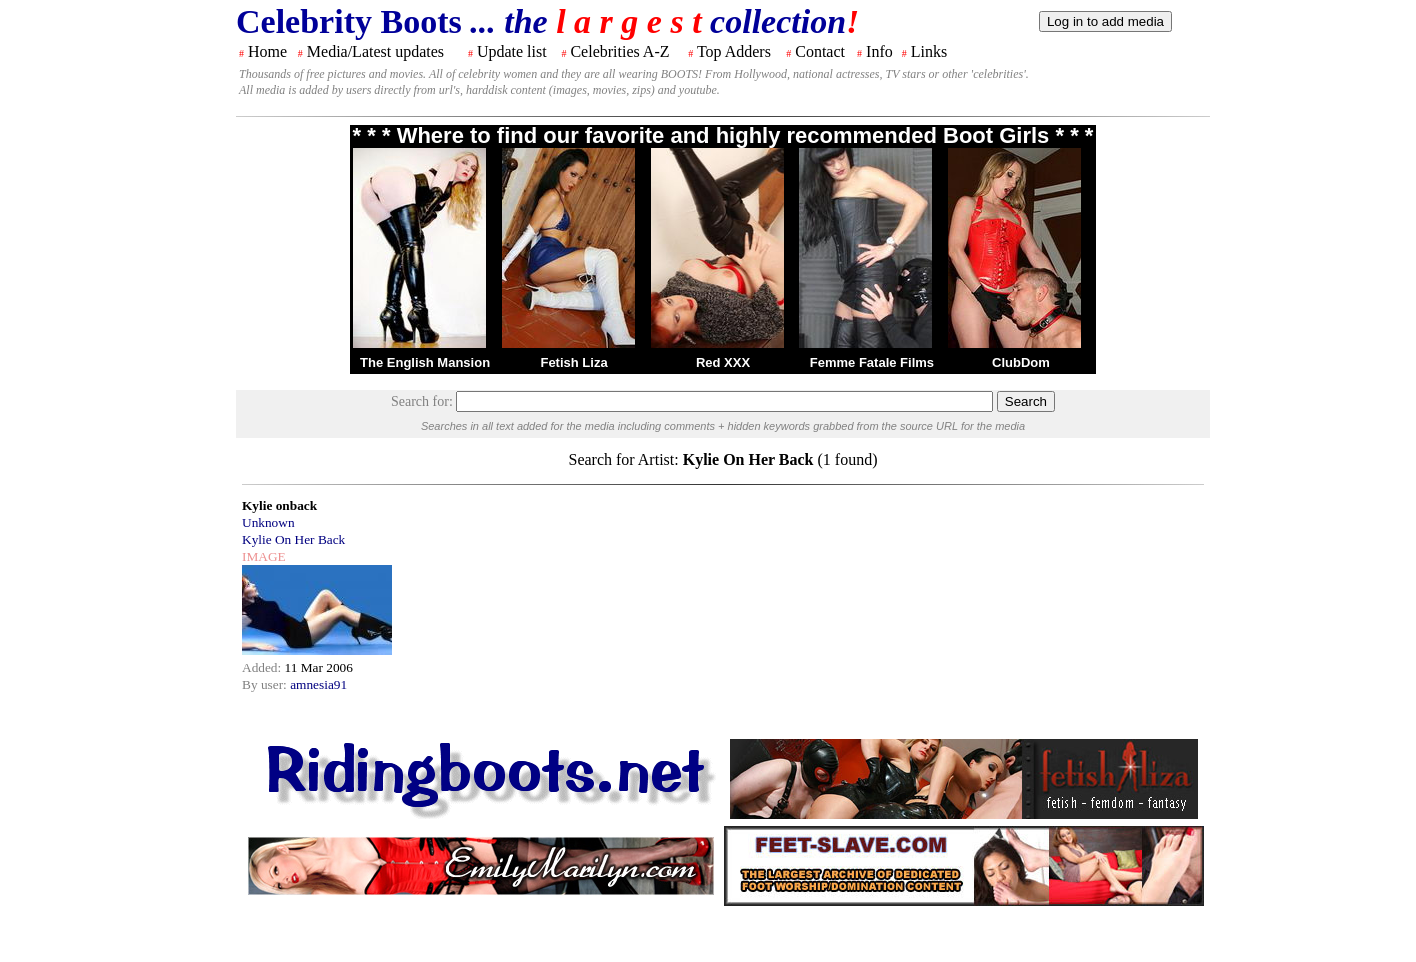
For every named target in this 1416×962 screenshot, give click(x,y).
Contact (820, 51)
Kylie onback (279, 505)
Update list (512, 51)
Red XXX (723, 362)
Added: (263, 667)
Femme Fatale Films (872, 362)
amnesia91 (318, 684)
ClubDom (1021, 362)
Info (879, 51)
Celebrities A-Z (619, 51)
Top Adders (734, 51)
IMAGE (264, 556)
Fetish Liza (573, 362)
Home (267, 51)
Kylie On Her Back (293, 539)
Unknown (268, 522)
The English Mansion (425, 362)
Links (929, 51)
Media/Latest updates (375, 51)
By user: (266, 684)
